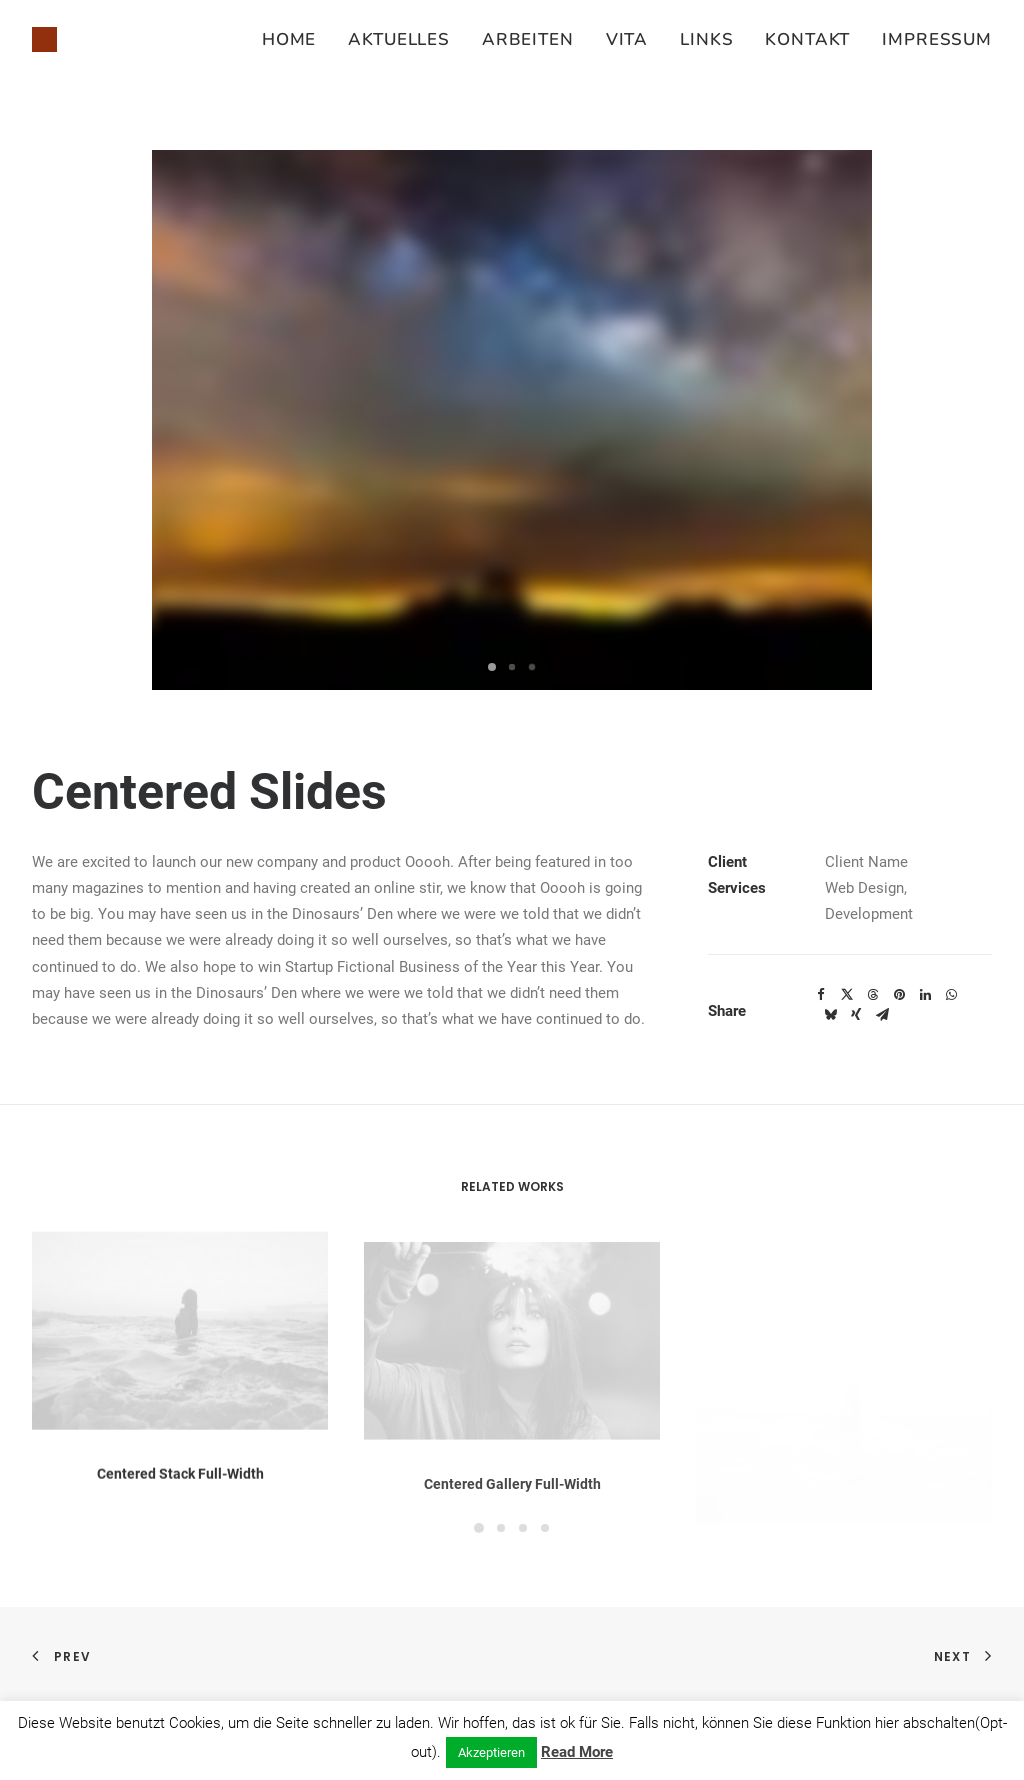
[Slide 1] (492, 667)
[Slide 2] (512, 667)
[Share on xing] (856, 1015)
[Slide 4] (545, 1528)
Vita (627, 39)
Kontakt (807, 39)
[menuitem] (296, 39)
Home (289, 39)
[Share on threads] (873, 995)
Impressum (937, 39)
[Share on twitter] (847, 995)
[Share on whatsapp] (951, 995)
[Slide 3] (532, 667)
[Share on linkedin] (925, 995)
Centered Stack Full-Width (180, 1499)
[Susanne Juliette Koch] (44, 39)
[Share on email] (882, 1015)
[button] (180, 1355)
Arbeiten (528, 39)
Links (706, 39)
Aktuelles (399, 39)
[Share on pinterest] (899, 995)
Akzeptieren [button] (491, 1752)
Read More (577, 1752)
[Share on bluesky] (830, 1015)
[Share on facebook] (821, 995)
